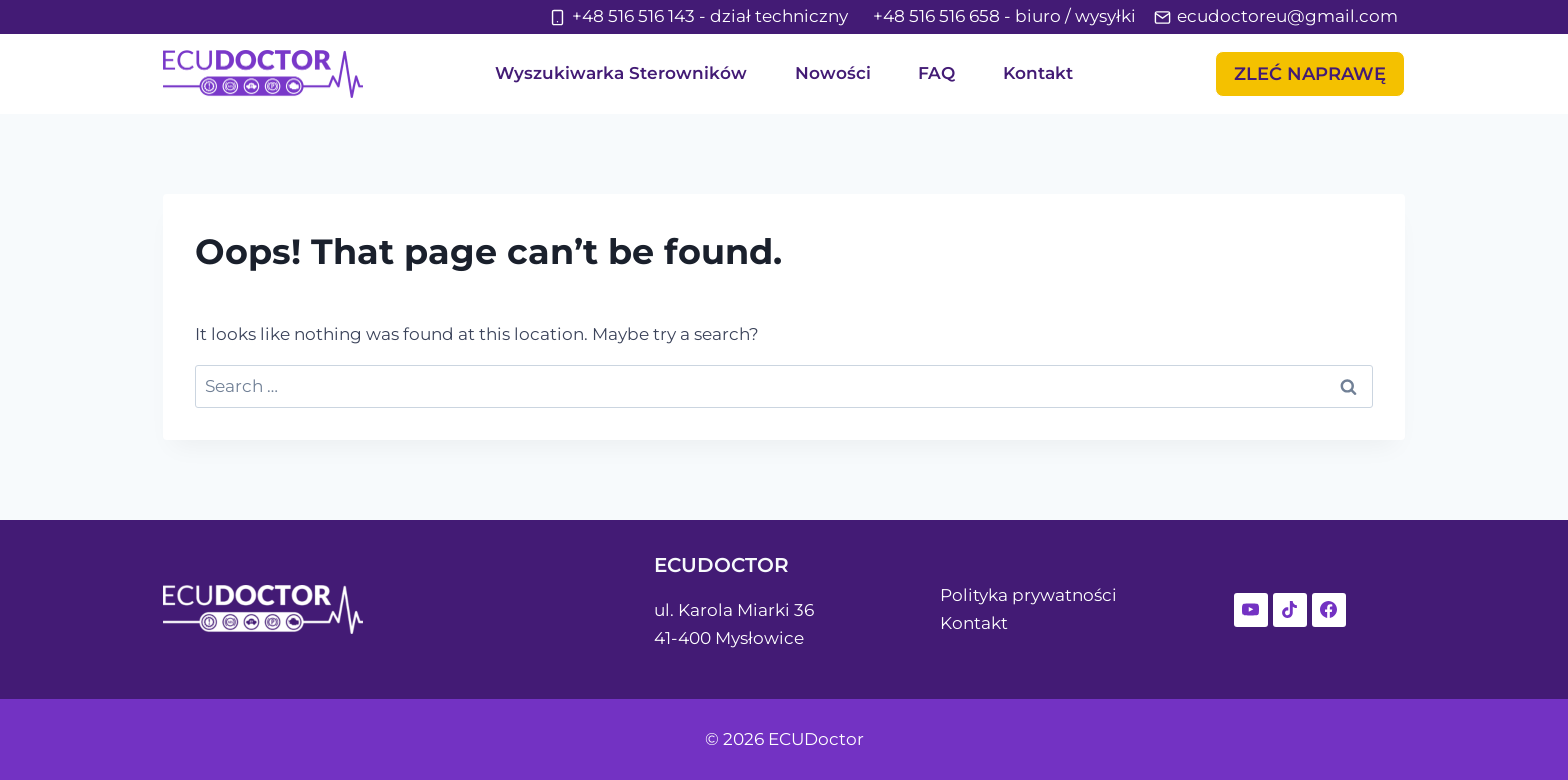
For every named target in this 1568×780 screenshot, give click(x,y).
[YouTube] (1251, 610)
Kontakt (1038, 73)
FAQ (936, 73)
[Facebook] (1329, 610)
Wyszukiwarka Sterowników (621, 73)
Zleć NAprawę (1310, 74)
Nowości (833, 73)
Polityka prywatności (1028, 595)
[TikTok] (1290, 610)
